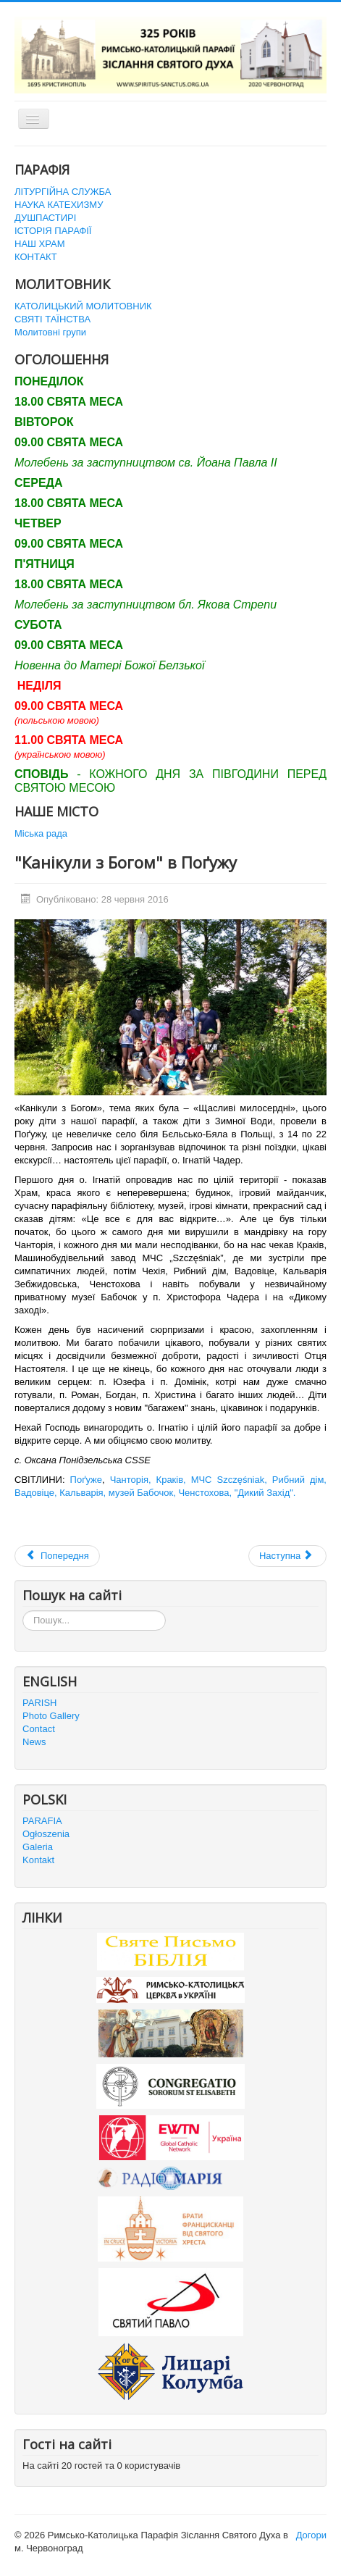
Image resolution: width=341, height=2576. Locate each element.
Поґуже (84, 1479)
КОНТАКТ (35, 256)
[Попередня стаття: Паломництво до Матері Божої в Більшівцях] (57, 1556)
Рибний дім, (299, 1479)
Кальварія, (82, 1492)
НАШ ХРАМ (39, 243)
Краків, (171, 1479)
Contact (38, 1728)
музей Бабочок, (142, 1492)
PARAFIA (42, 1820)
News (34, 1741)
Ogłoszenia (46, 1833)
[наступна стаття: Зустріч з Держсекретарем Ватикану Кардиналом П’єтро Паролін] (287, 1556)
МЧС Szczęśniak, (229, 1479)
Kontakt (38, 1859)
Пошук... (22, 1610)
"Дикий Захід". (265, 1492)
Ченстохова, (205, 1492)
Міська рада (40, 833)
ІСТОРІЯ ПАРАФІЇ (52, 230)
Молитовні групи (50, 332)
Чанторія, (130, 1479)
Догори (311, 2535)
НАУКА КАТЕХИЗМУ (58, 204)
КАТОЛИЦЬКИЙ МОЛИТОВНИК (83, 306)
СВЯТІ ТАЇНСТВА (52, 319)
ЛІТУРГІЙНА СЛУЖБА (62, 191)
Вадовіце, (36, 1492)
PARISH (39, 1702)
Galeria (37, 1846)
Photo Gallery (51, 1715)
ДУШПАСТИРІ (45, 217)
